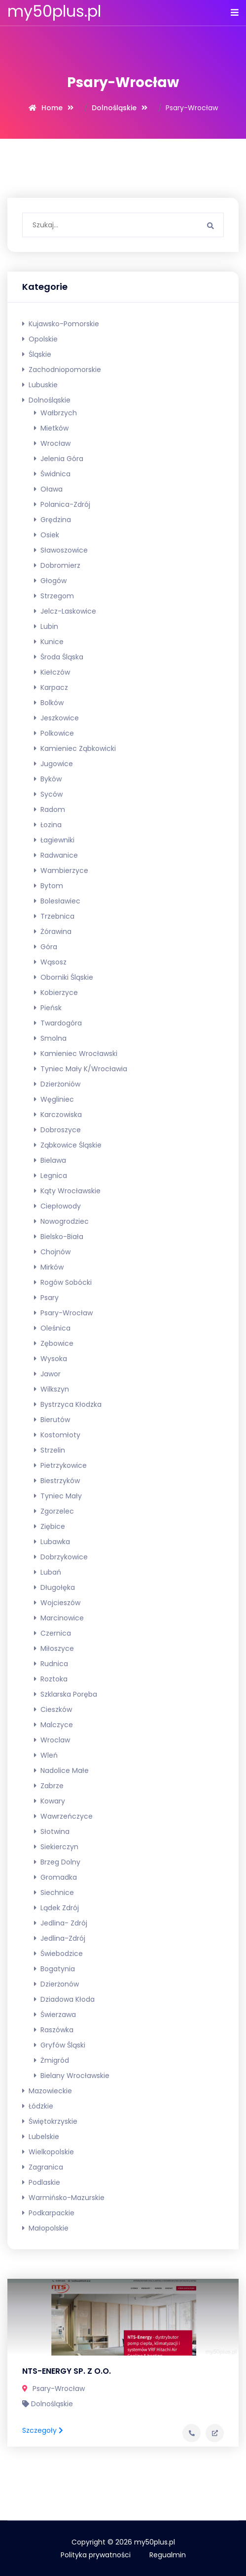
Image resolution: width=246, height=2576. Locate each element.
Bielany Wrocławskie (71, 2075)
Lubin (46, 626)
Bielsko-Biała (58, 1236)
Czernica (52, 1633)
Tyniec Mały (58, 1496)
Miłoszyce (54, 1648)
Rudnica (51, 1664)
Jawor (47, 1374)
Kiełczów (52, 672)
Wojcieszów (57, 1603)
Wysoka (50, 1359)
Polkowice (54, 733)
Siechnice (54, 1892)
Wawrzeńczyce (63, 1816)
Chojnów (52, 1252)
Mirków (49, 1267)
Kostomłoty (57, 1435)
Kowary (49, 1801)
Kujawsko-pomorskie (60, 324)
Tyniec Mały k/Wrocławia (80, 1069)
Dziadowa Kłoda (64, 1999)
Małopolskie (45, 2228)
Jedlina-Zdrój (59, 1938)
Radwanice (56, 855)
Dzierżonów (56, 1984)
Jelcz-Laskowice (65, 611)
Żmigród (51, 2060)
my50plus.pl (54, 11)
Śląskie (36, 354)
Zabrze (49, 1786)
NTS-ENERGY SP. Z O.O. (66, 2371)
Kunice (49, 642)
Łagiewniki (54, 840)
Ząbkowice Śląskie (68, 1145)
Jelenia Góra (58, 459)
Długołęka (54, 1587)
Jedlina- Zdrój (60, 1923)
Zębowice (53, 1343)
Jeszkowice (56, 718)
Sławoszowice (61, 550)
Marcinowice (59, 1618)
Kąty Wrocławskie (67, 1191)
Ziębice (49, 1526)
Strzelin (49, 1450)
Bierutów (52, 1420)
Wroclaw (52, 1740)
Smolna (50, 1038)
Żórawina (52, 931)
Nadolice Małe (61, 1770)
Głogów (50, 581)
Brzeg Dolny (57, 1862)
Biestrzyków (57, 1481)
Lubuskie (40, 385)
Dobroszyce (57, 1130)
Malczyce (53, 1725)
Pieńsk (48, 1008)
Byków (48, 779)
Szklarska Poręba (65, 1694)
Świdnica (52, 474)
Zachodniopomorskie (61, 369)
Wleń (46, 1755)
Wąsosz (50, 962)
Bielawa (50, 1160)
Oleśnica (52, 1328)
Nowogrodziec (61, 1221)
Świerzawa (55, 2014)
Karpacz (51, 687)
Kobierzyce (56, 992)
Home (52, 108)
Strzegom (54, 596)
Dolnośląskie (114, 108)
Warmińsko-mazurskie (63, 2198)
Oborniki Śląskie (63, 977)
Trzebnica (54, 916)
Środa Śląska (58, 657)
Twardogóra (58, 1023)
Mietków (51, 428)
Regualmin (167, 2555)
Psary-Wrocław (63, 1313)
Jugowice (53, 764)
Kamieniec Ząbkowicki (75, 748)
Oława (48, 489)
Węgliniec (54, 1099)
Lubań (47, 1572)
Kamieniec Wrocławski (75, 1053)
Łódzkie (37, 2106)
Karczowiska (58, 1114)
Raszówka (53, 2030)
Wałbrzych (55, 413)
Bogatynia (54, 1969)
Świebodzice (58, 1953)
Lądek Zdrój (56, 1908)
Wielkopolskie (48, 2152)
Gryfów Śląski (59, 2045)
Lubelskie (40, 2136)
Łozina (48, 825)
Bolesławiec (57, 901)
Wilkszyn (51, 1389)
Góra (45, 947)
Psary (46, 1298)
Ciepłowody (57, 1206)
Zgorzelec (54, 1511)
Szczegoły (42, 2430)
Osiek (46, 535)
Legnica (50, 1175)
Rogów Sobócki (63, 1282)
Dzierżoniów (57, 1084)
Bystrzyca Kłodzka (68, 1404)
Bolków (49, 703)
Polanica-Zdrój (62, 504)
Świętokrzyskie (49, 2121)
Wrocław (52, 443)
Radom (49, 809)
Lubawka (52, 1542)
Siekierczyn (56, 1847)
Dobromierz (57, 565)
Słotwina (52, 1831)
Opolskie (40, 339)
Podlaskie (41, 2182)
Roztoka (51, 1679)
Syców (48, 794)
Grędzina (52, 520)
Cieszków (53, 1709)
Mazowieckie (47, 2091)
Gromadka (55, 1877)
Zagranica (42, 2167)
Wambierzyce (61, 870)
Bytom (48, 886)
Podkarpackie (48, 2213)
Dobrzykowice (61, 1557)
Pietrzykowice (60, 1465)
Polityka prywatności (96, 2555)
